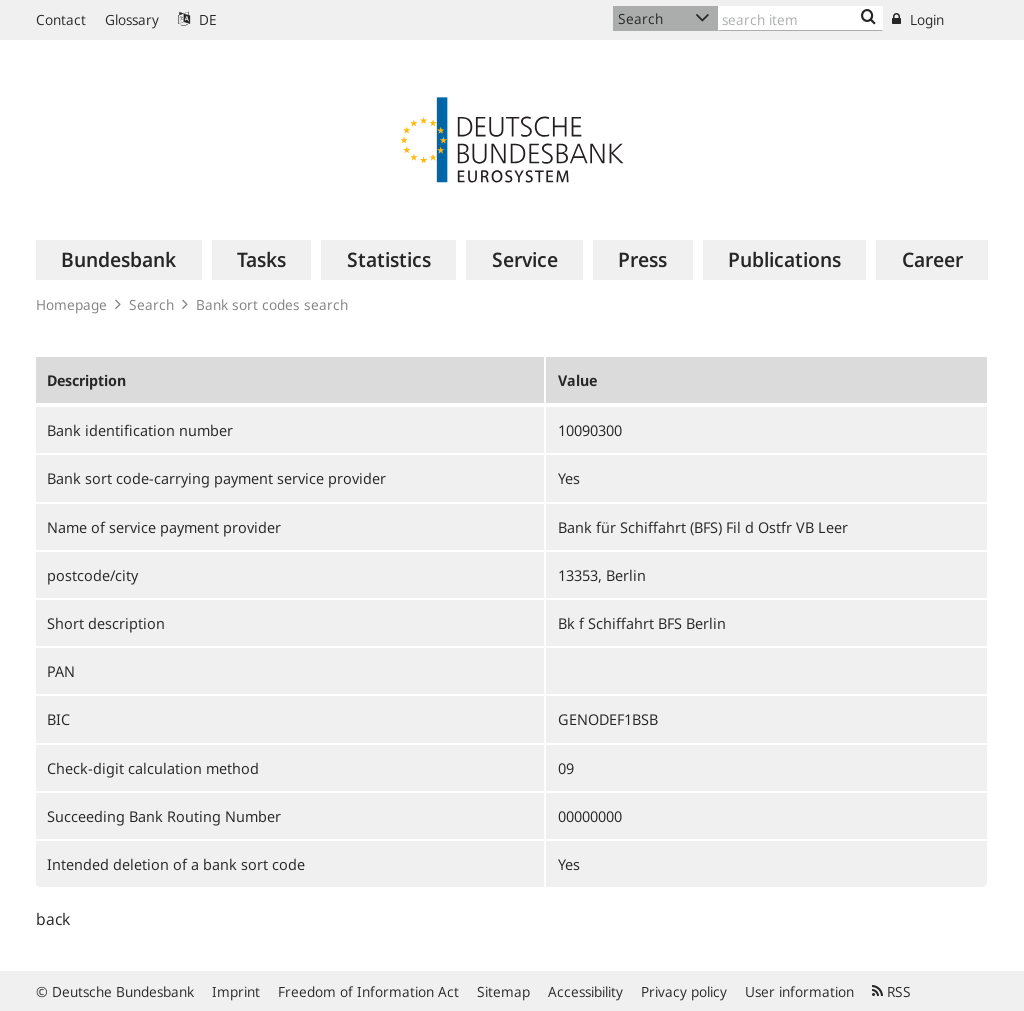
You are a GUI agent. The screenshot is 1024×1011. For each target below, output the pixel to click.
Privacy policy (684, 991)
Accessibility (585, 991)
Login (918, 19)
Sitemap (503, 991)
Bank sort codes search (272, 304)
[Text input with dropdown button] (800, 18)
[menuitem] (119, 260)
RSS (891, 991)
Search (151, 304)
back (53, 919)
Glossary (132, 19)
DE (197, 19)
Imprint (236, 991)
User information (799, 991)
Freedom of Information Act (368, 991)
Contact (61, 19)
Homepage (71, 304)
